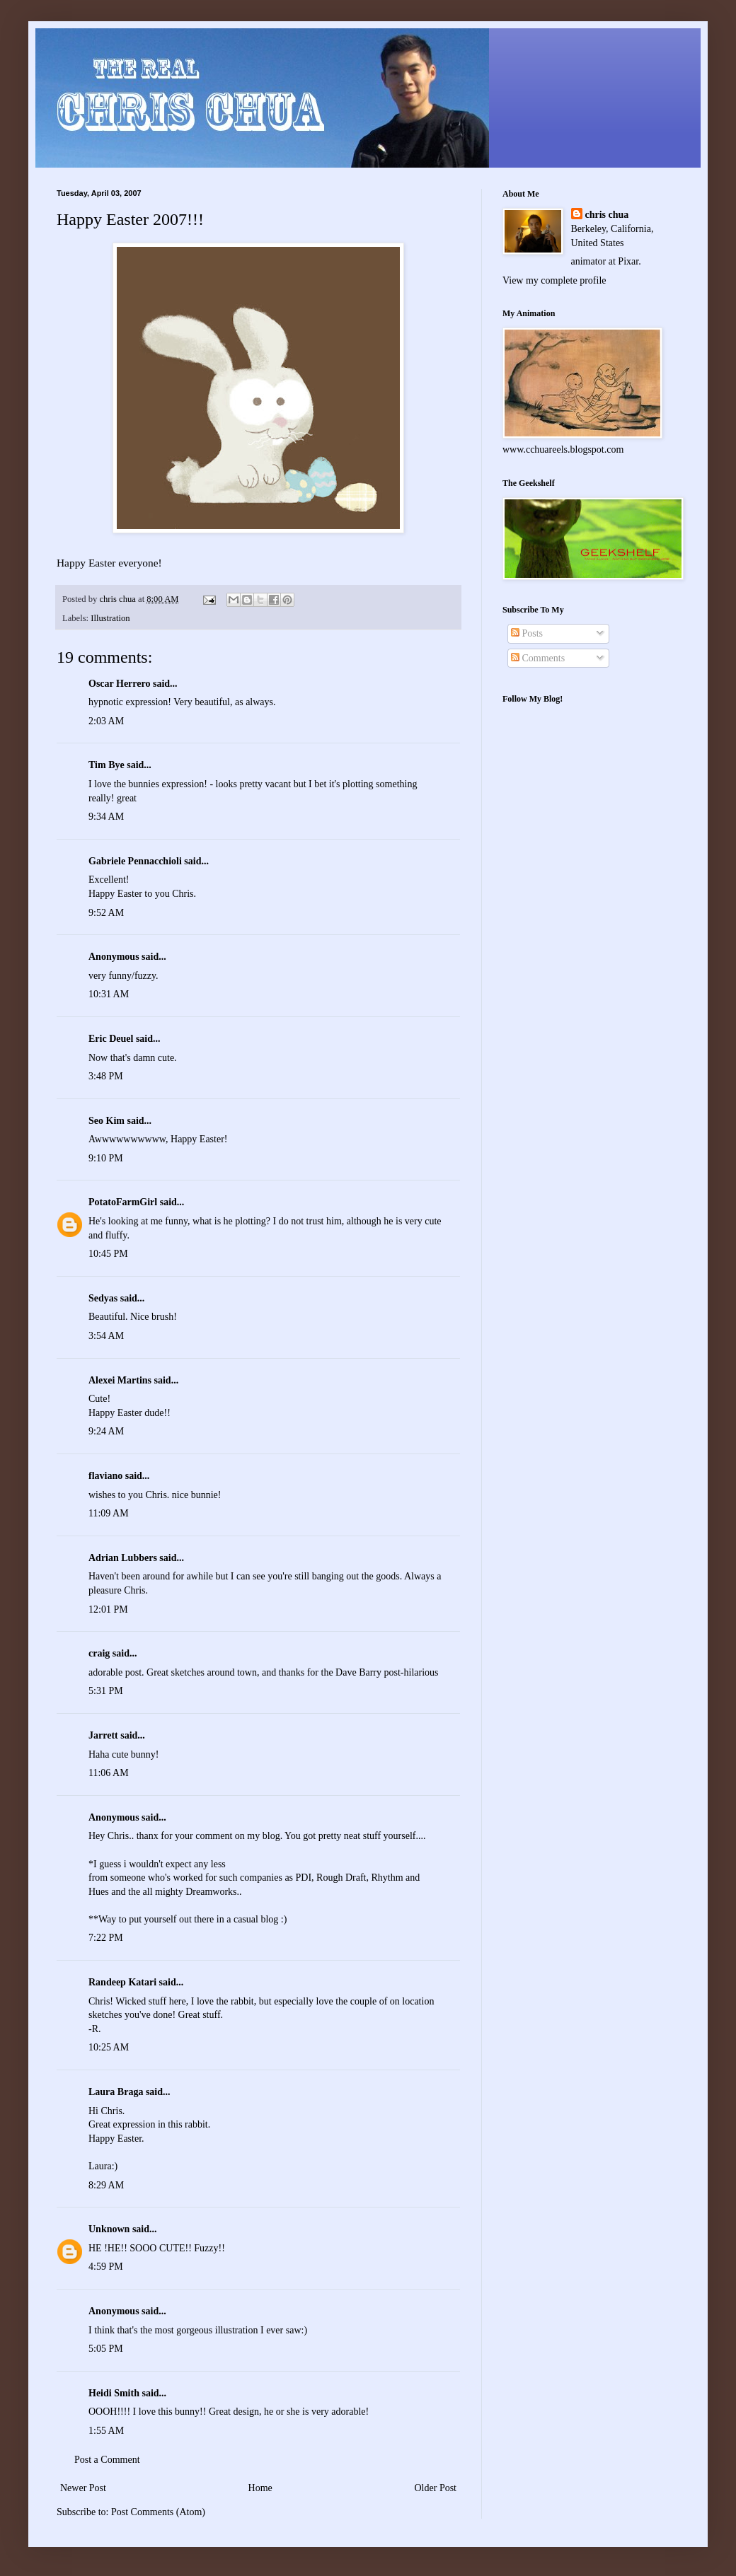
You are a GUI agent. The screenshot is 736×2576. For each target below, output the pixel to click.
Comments (538, 658)
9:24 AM (106, 1431)
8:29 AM (106, 2185)
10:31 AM (108, 994)
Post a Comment (107, 2459)
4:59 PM (105, 2266)
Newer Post (83, 2488)
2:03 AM (106, 721)
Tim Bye (106, 765)
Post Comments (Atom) (158, 2512)
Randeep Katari (122, 1982)
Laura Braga (115, 2092)
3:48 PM (105, 1076)
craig (99, 1653)
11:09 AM (108, 1513)
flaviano (105, 1475)
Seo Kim (106, 1120)
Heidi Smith (113, 2393)
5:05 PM (105, 2348)
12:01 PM (108, 1609)
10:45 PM (108, 1253)
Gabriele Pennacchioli (135, 861)
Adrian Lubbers (122, 1558)
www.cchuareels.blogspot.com (562, 449)
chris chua (607, 214)
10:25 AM (108, 2047)
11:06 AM (108, 1773)
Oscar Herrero (119, 683)
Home (260, 2488)
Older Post (436, 2488)
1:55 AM (106, 2430)
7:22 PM (105, 1937)
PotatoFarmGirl (122, 1202)
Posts (527, 633)
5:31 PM (105, 1691)
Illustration (110, 618)
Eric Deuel (110, 1038)
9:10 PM (105, 1158)
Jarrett (103, 1735)
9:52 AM (106, 912)
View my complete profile (554, 280)
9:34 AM (106, 816)
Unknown (109, 2229)
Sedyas (102, 1298)
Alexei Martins (119, 1380)
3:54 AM (106, 1335)
